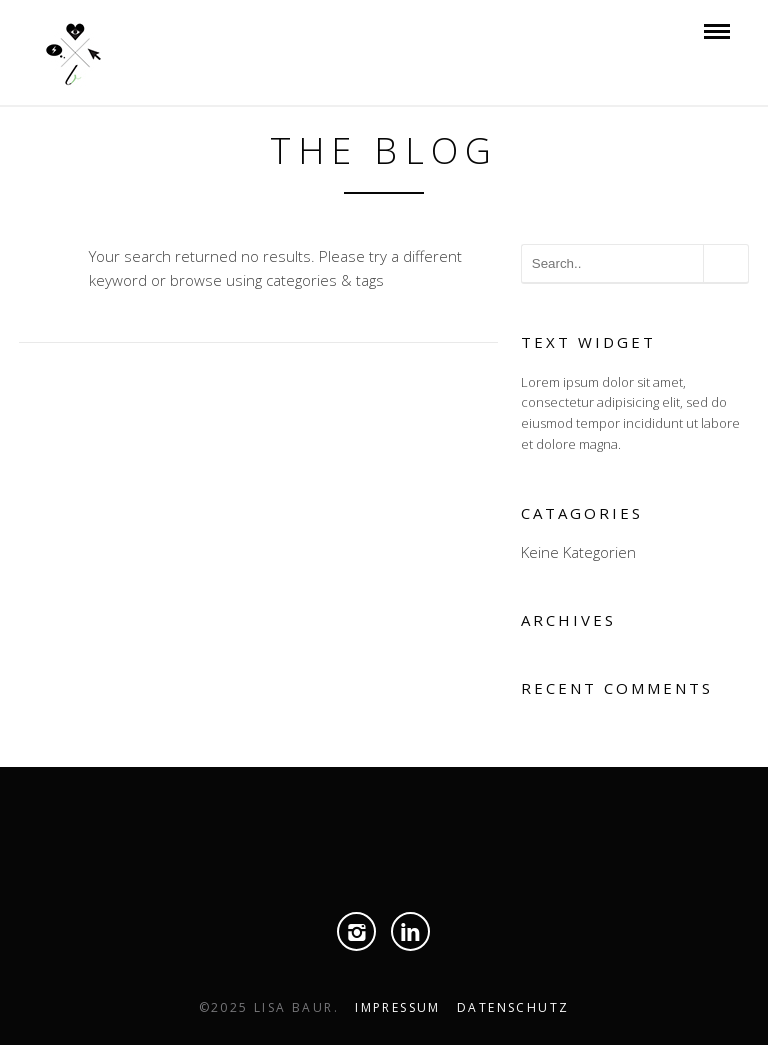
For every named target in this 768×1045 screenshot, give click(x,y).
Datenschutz (513, 1007)
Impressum (398, 1007)
